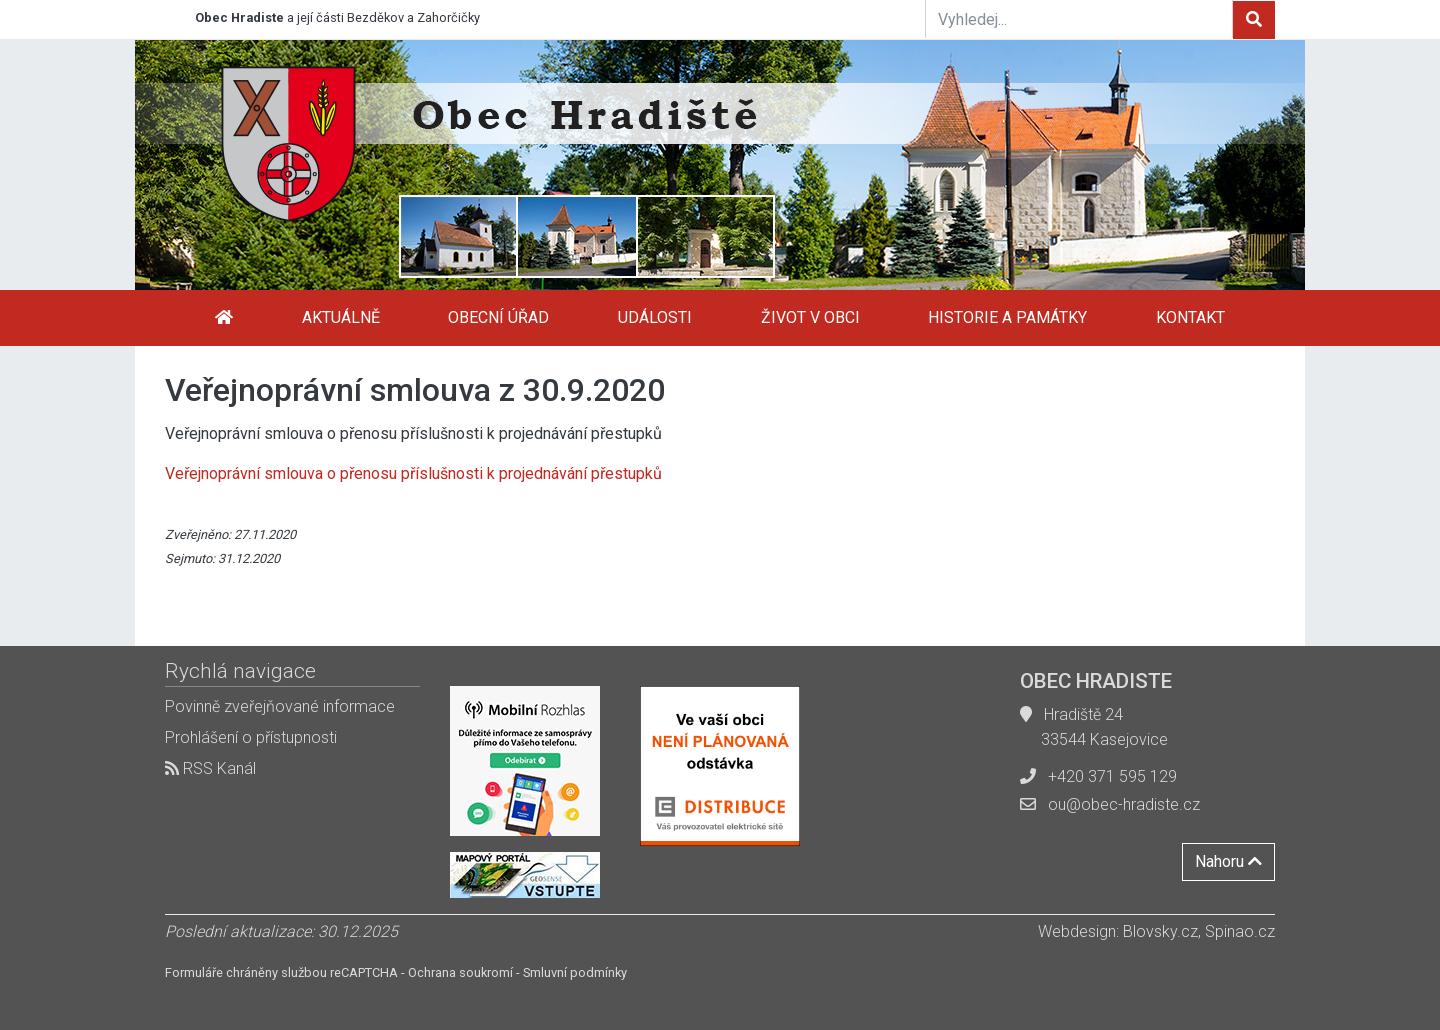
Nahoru (1228, 861)
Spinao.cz (1240, 931)
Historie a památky (1007, 317)
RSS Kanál (210, 768)
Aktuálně (341, 317)
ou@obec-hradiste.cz (1124, 804)
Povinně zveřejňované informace (280, 706)
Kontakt (1190, 317)
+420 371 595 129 (1112, 776)
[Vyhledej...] (1079, 19)
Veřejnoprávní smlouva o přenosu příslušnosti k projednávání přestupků (413, 473)
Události (655, 317)
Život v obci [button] (810, 317)
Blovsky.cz (1160, 931)
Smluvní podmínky (575, 972)
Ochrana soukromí (460, 972)
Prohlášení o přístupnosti (251, 737)
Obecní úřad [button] (498, 317)
